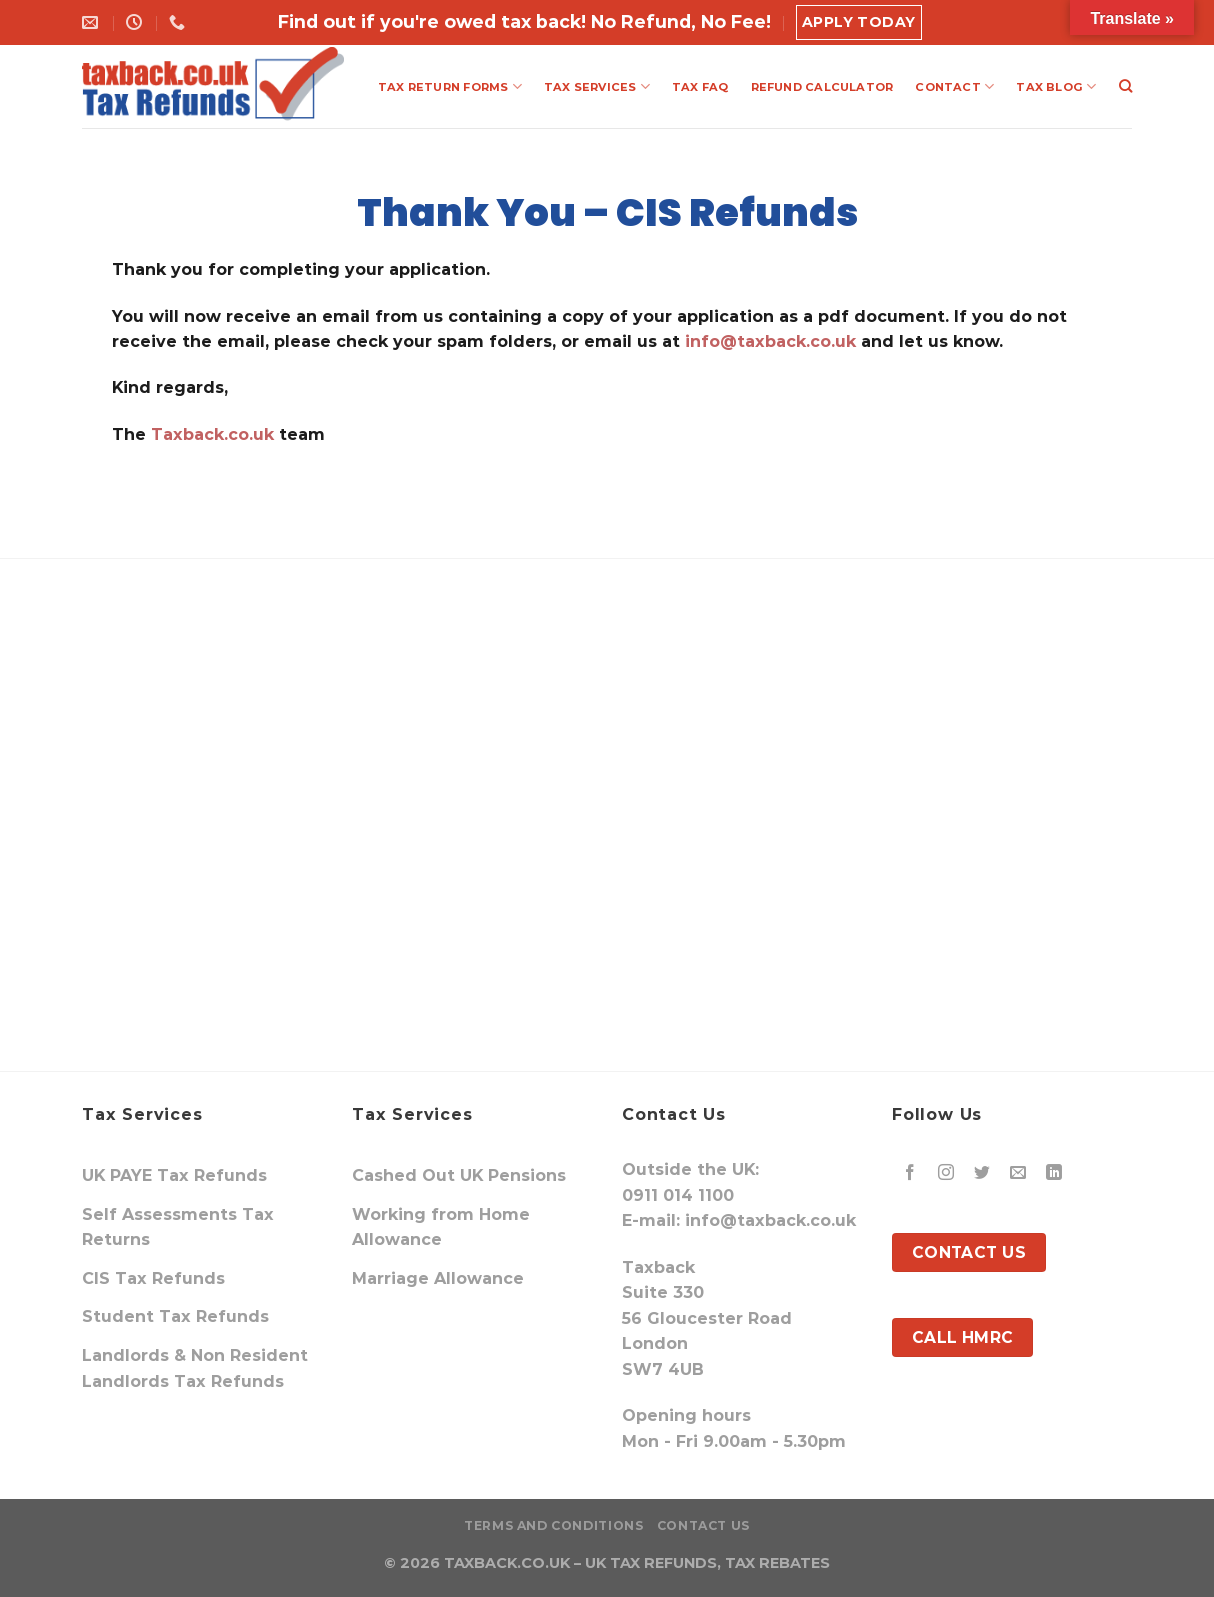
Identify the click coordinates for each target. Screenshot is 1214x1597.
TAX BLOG (1056, 86)
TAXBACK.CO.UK (507, 1563)
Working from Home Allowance (441, 1227)
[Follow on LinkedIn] (1054, 1173)
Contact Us (703, 1525)
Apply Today (859, 22)
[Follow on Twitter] (982, 1173)
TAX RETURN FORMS (450, 86)
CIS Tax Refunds (153, 1278)
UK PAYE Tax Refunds (174, 1175)
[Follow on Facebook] (910, 1173)
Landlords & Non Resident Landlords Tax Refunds (195, 1368)
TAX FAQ (700, 87)
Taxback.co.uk (210, 434)
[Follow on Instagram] (946, 1173)
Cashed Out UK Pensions (459, 1175)
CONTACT (954, 86)
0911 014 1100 (678, 1195)
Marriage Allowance (438, 1278)
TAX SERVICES (597, 86)
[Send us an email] (1018, 1173)
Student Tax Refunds (175, 1316)
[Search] (1125, 86)
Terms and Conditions (553, 1525)
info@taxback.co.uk (770, 341)
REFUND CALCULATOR (822, 87)
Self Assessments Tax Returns (178, 1227)
